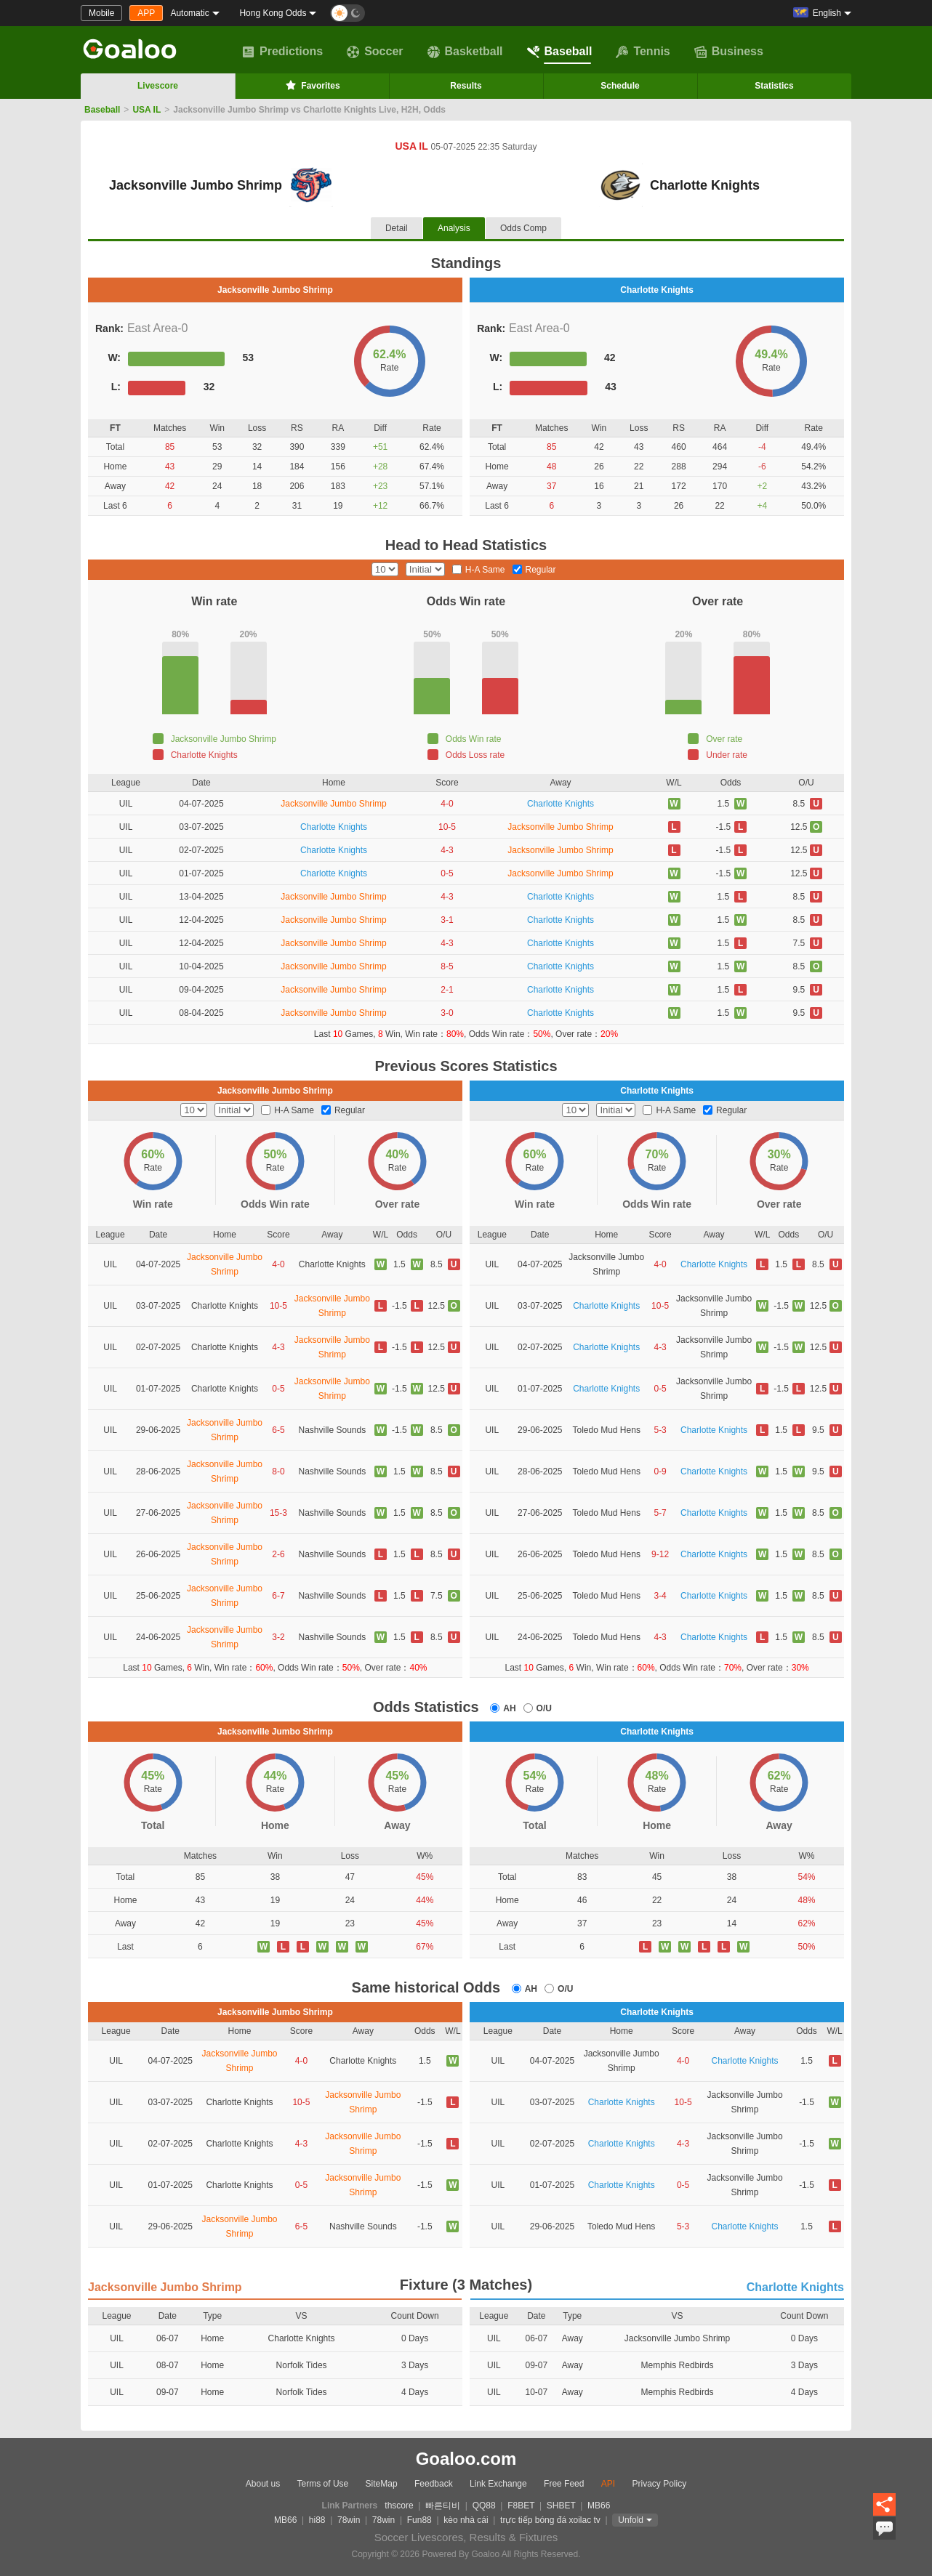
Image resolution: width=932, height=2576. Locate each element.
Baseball (559, 51)
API (608, 2484)
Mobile (101, 13)
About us (263, 2484)
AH (509, 1708)
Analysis (454, 228)
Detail (396, 228)
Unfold (630, 2520)
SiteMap (382, 2484)
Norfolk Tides (301, 2365)
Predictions (282, 51)
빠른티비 (442, 2505)
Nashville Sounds (332, 1430)
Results (465, 86)
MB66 (598, 2505)
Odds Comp (523, 228)
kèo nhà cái (465, 2520)
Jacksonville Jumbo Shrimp (333, 804)
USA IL (146, 110)
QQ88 (484, 2505)
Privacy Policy (659, 2484)
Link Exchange (498, 2484)
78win (348, 2520)
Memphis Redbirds (677, 2365)
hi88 (317, 2520)
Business (728, 51)
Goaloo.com (466, 2458)
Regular (541, 570)
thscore (399, 2505)
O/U (544, 1708)
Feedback (433, 2484)
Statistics (774, 86)
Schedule (619, 86)
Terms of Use (323, 2484)
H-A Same (485, 570)
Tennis (643, 51)
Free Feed (564, 2484)
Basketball (465, 51)
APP (146, 13)
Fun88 (419, 2520)
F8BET (520, 2505)
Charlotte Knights (560, 804)
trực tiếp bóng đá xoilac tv (550, 2520)
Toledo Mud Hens (606, 1430)
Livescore (157, 86)
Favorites (312, 85)
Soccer (375, 51)
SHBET (561, 2505)
